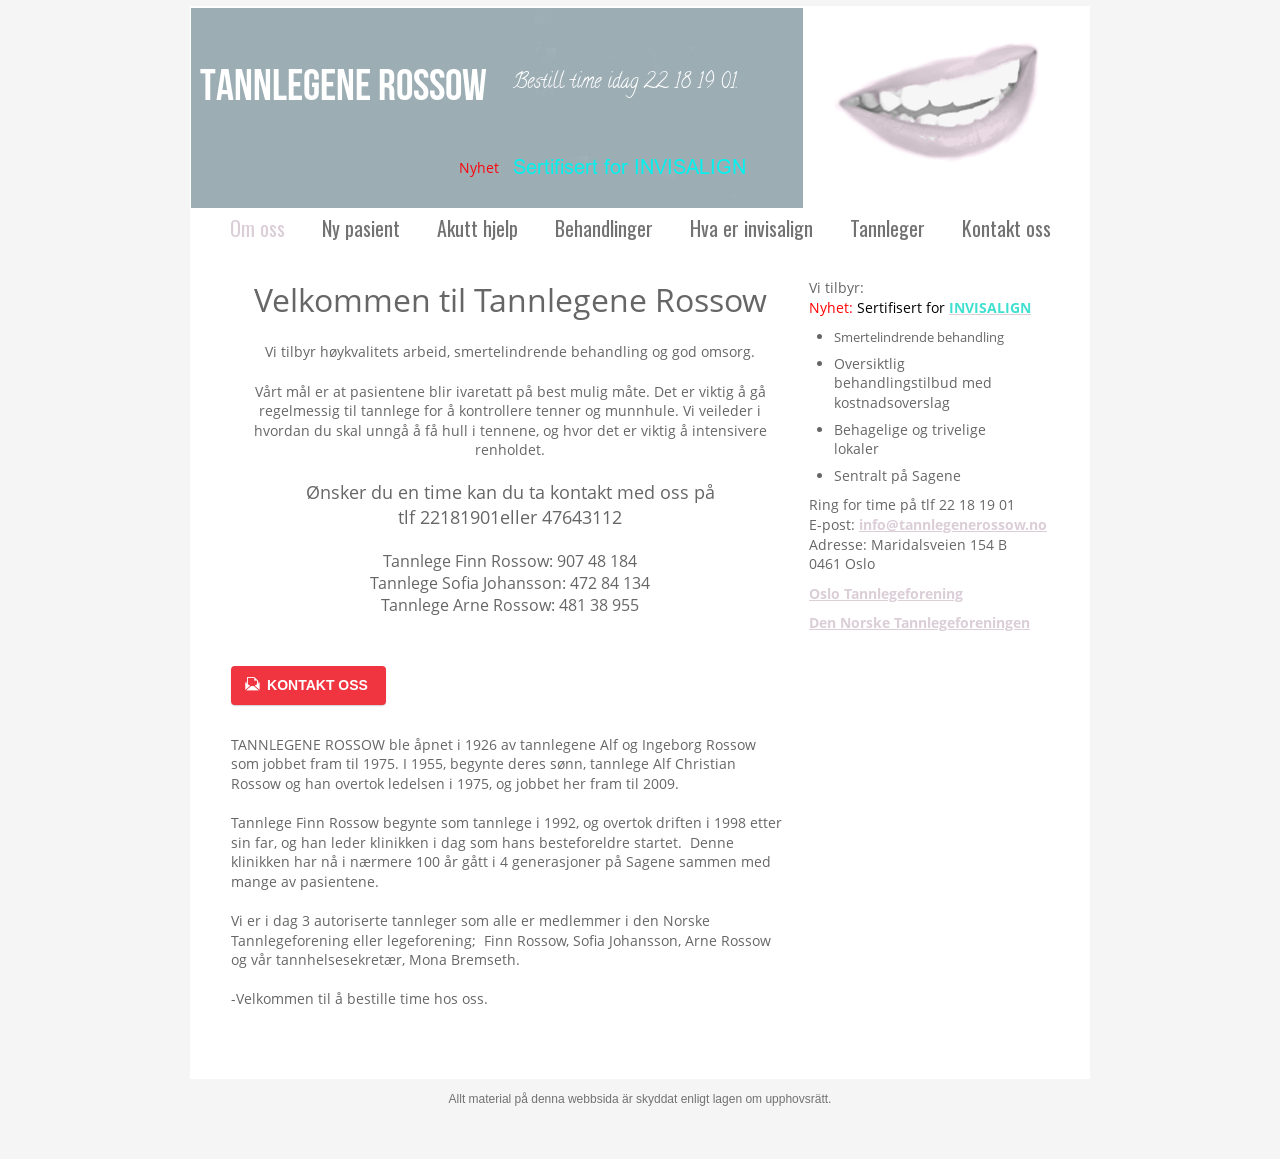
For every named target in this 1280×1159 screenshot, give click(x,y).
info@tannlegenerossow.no (953, 524)
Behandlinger (604, 228)
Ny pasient (361, 228)
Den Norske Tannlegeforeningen (919, 622)
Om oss (257, 228)
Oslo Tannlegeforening (886, 593)
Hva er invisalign (751, 228)
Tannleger (887, 228)
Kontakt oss (1006, 228)
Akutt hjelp (477, 228)
